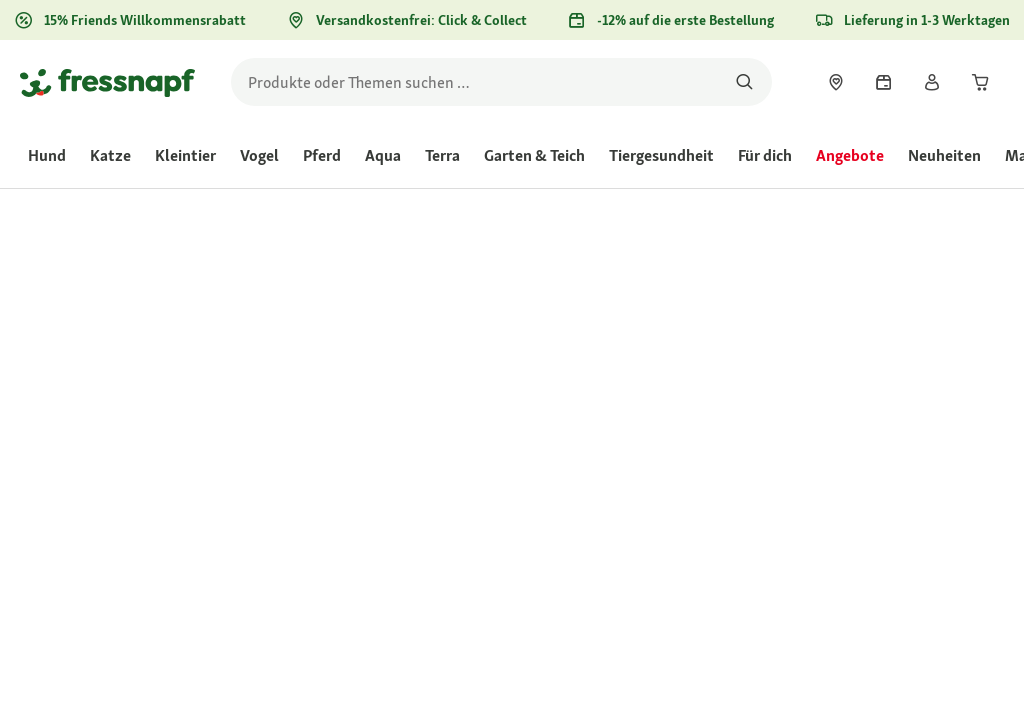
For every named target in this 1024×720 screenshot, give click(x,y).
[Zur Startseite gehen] (107, 82)
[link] (836, 82)
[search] (501, 82)
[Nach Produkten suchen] (744, 82)
